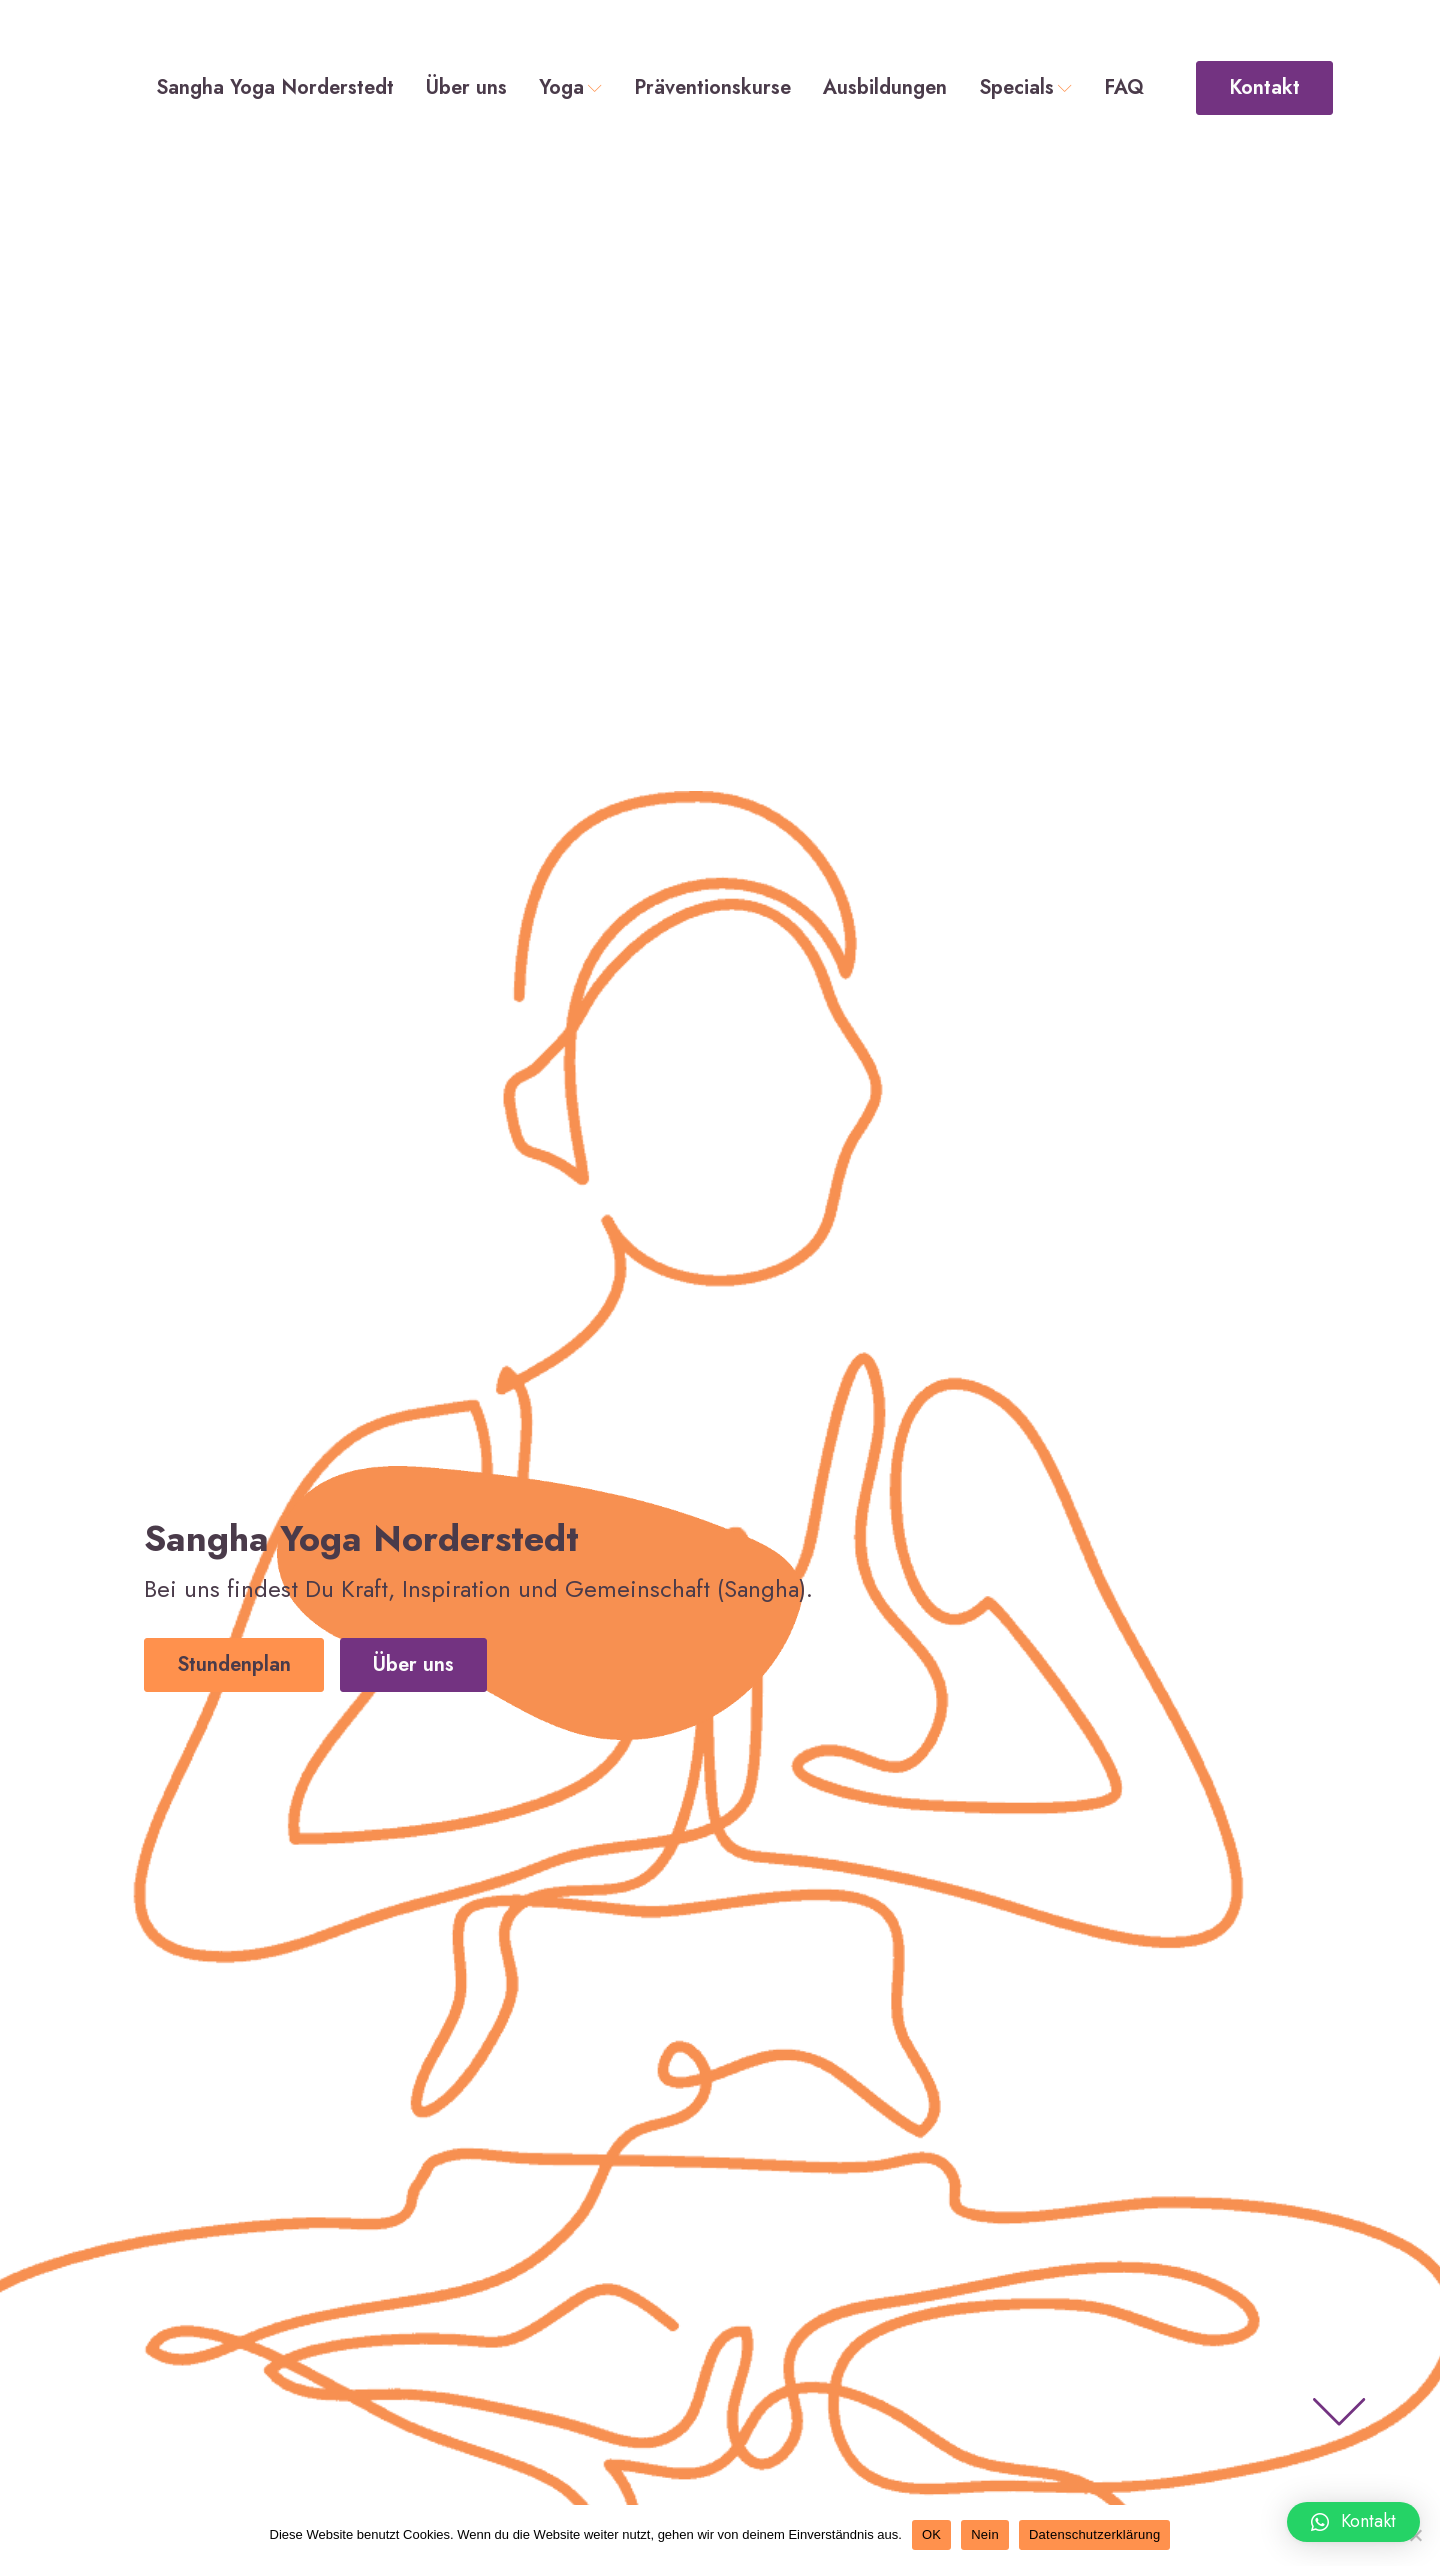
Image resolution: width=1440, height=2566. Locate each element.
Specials (1025, 88)
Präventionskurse (712, 88)
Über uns (466, 88)
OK (931, 2534)
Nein (985, 2534)
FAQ (1124, 88)
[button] (1353, 2522)
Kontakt (1264, 87)
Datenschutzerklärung (1094, 2534)
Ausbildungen (885, 88)
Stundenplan (234, 1664)
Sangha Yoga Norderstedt (275, 88)
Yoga (570, 88)
